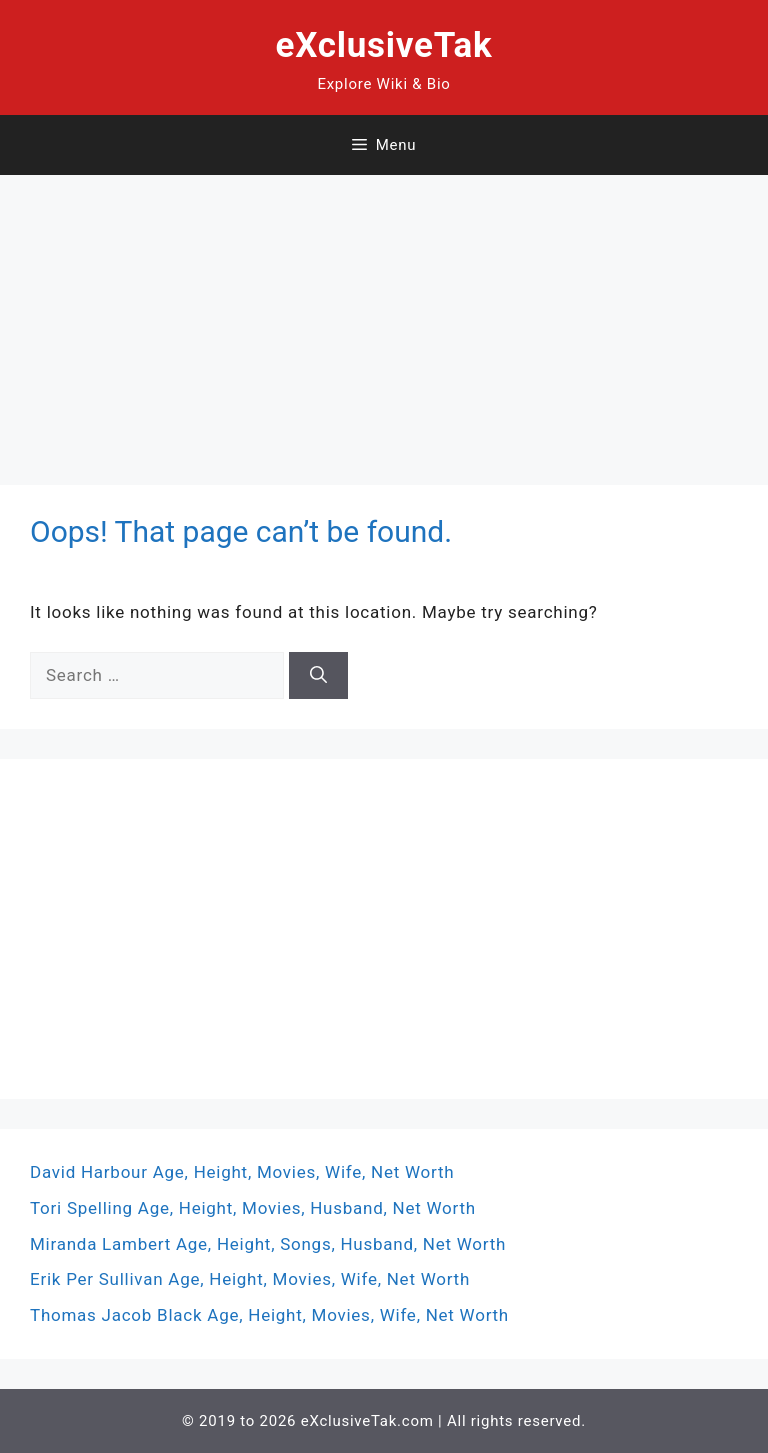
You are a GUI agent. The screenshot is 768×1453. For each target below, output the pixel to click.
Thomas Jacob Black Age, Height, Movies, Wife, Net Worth (269, 1315)
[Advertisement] (384, 315)
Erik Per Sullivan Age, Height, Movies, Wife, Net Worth (250, 1279)
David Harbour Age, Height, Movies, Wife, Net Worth (242, 1172)
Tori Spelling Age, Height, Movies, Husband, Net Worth (253, 1208)
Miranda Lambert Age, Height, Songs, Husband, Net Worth (268, 1244)
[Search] (318, 676)
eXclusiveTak (384, 45)
